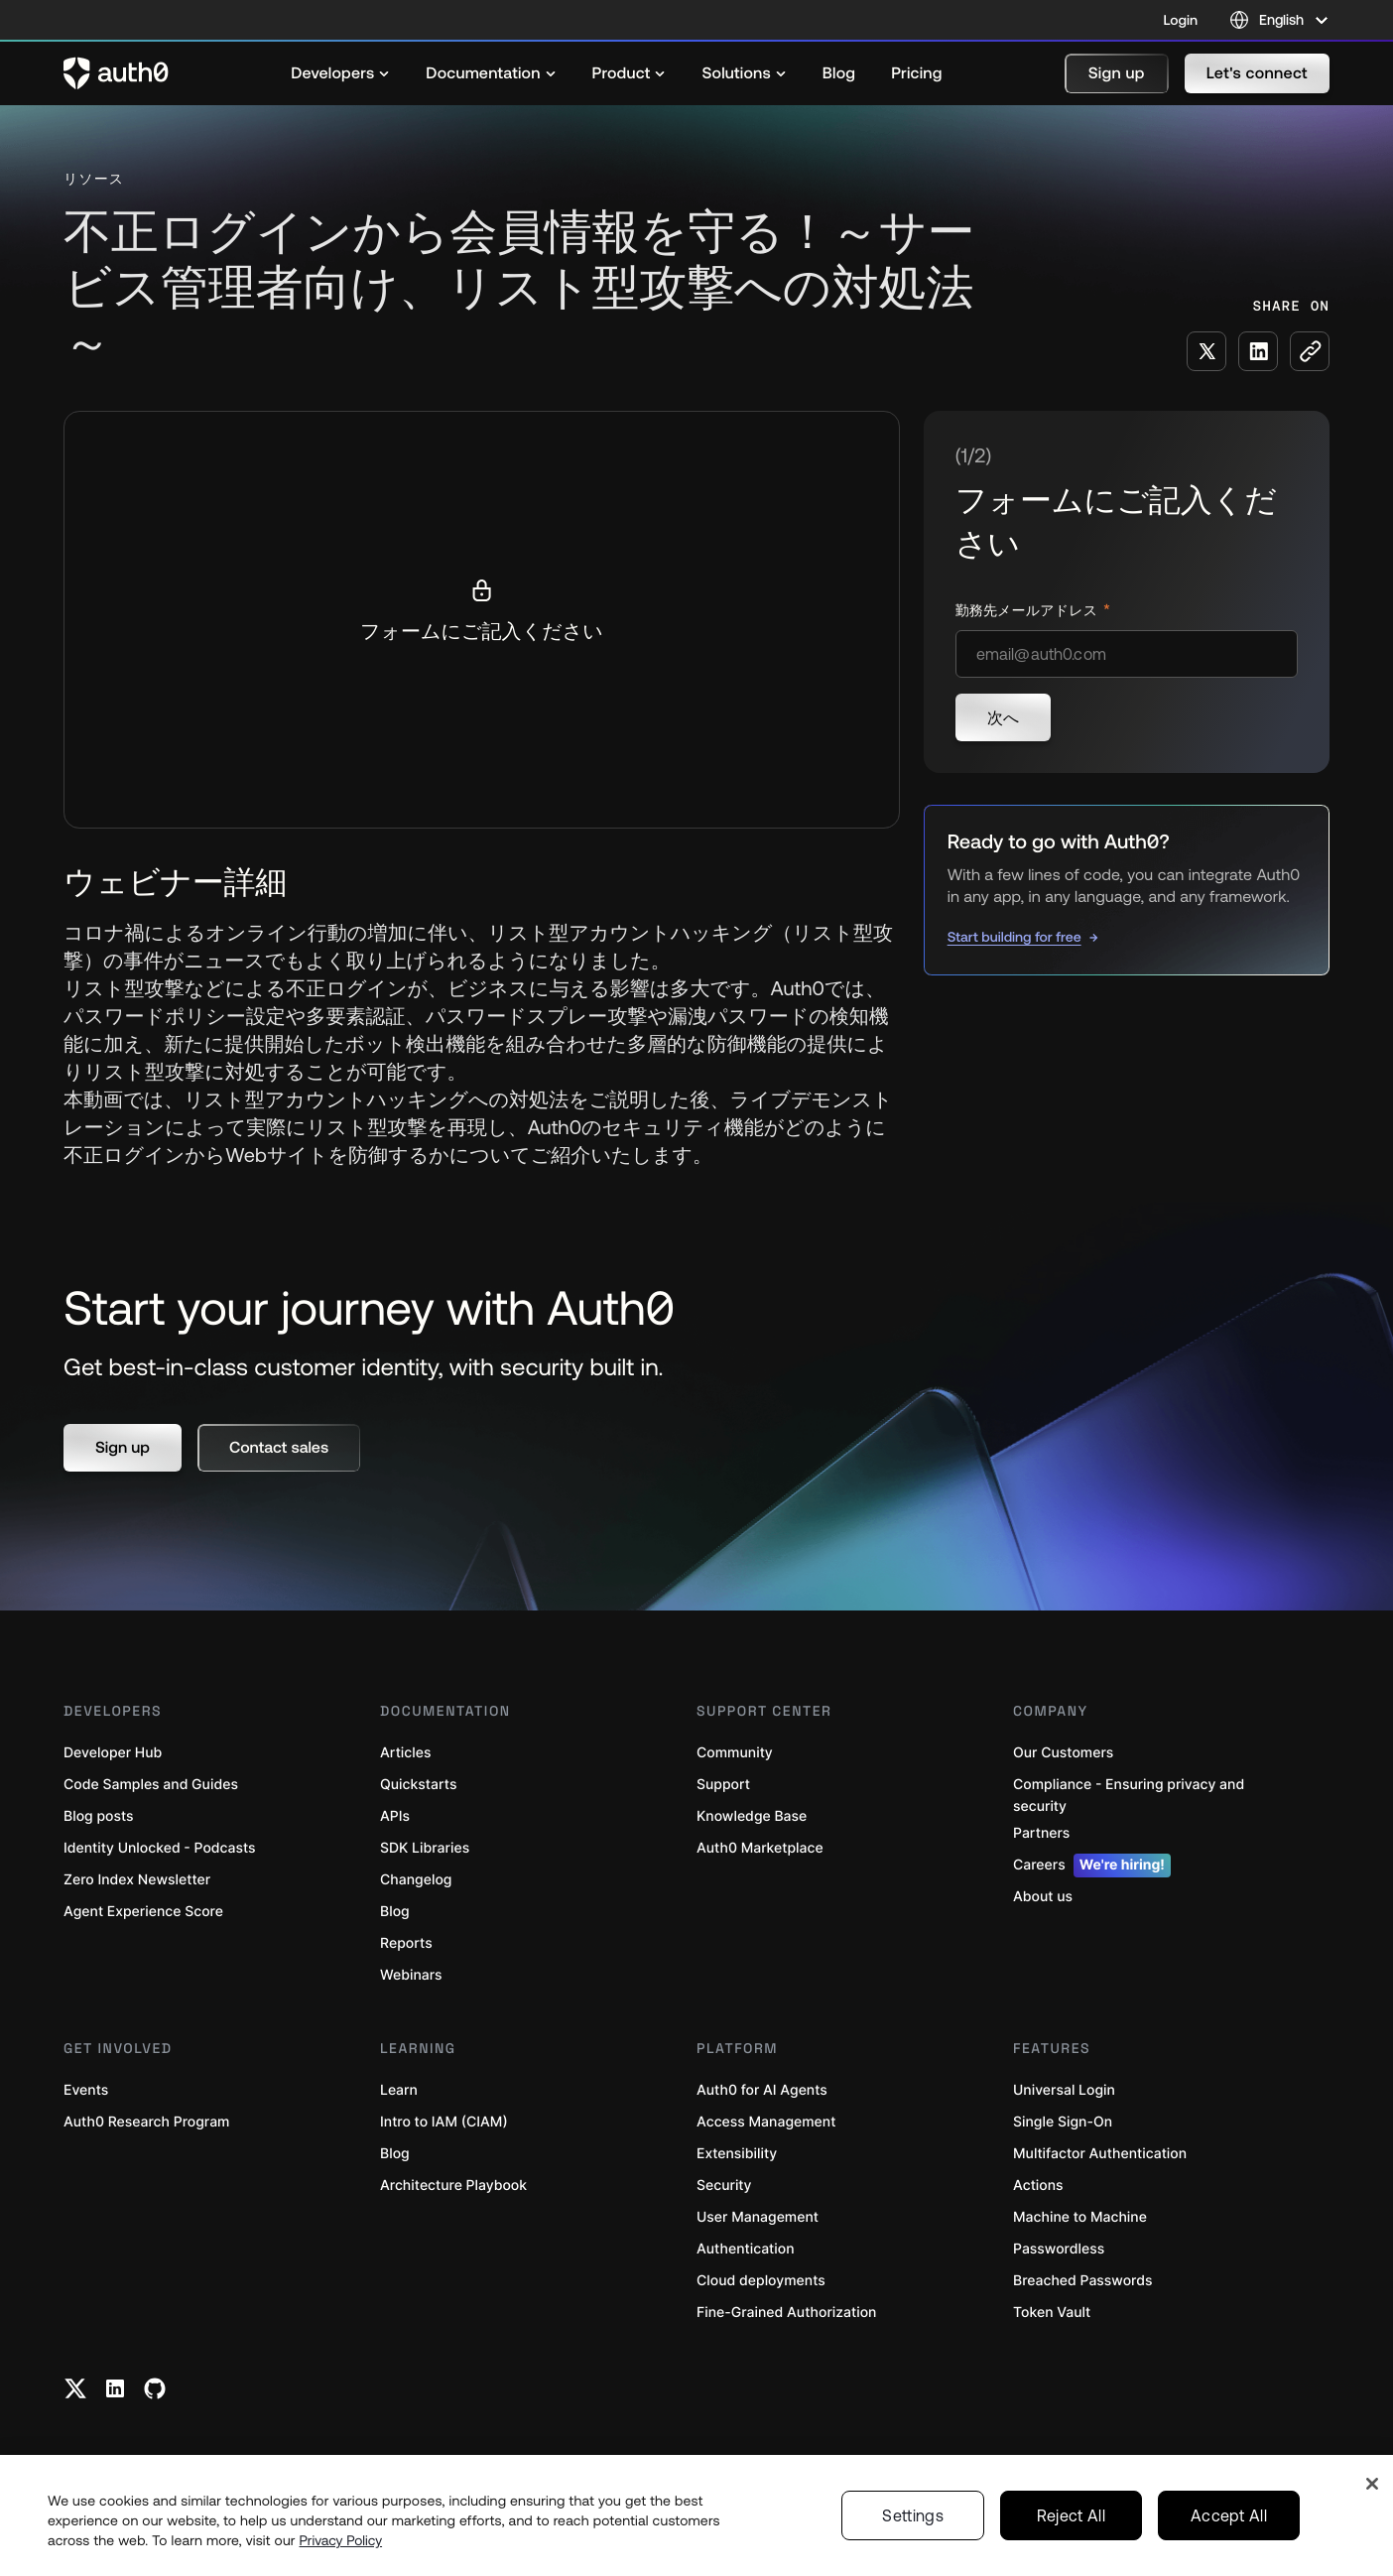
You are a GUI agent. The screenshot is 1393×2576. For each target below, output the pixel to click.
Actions (1038, 2185)
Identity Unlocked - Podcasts (159, 1848)
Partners (1041, 1833)
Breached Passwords (1082, 2280)
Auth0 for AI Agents (761, 2090)
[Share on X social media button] (1206, 351)
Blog (395, 1911)
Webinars (411, 1975)
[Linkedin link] (115, 2388)
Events (85, 2090)
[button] (1117, 73)
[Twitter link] (75, 2388)
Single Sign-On (1062, 2122)
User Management (757, 2217)
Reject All (1071, 2515)
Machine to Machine (1080, 2217)
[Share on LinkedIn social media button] (1258, 351)
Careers (1092, 1865)
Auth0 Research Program (146, 2122)
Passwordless (1058, 2249)
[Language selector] (1279, 20)
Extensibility (736, 2153)
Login (1181, 20)
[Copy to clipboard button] (1310, 351)
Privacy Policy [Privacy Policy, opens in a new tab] (341, 2540)
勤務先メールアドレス (1028, 610)
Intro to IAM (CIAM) (444, 2122)
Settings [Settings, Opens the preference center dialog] (913, 2515)
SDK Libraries (424, 1848)
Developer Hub (112, 1752)
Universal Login (1064, 2090)
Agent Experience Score (143, 1911)
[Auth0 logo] (116, 73)
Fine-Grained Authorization (786, 2312)
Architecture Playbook (453, 2185)
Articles (405, 1752)
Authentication (745, 2249)
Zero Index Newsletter (136, 1879)
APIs (395, 1816)
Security (724, 2185)
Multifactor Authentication (1100, 2153)
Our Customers (1063, 1752)
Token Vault (1051, 2312)
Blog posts (98, 1816)
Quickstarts (418, 1784)
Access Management (765, 2122)
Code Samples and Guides (150, 1784)
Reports (406, 1943)
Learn (399, 2090)
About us (1043, 1896)
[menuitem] (340, 73)
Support (723, 1784)
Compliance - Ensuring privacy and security (1128, 1795)
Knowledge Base (751, 1816)
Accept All (1229, 2515)
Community (734, 1752)
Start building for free (1014, 937)
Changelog (415, 1879)
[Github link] (155, 2388)
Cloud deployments (760, 2280)
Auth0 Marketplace (759, 1848)
